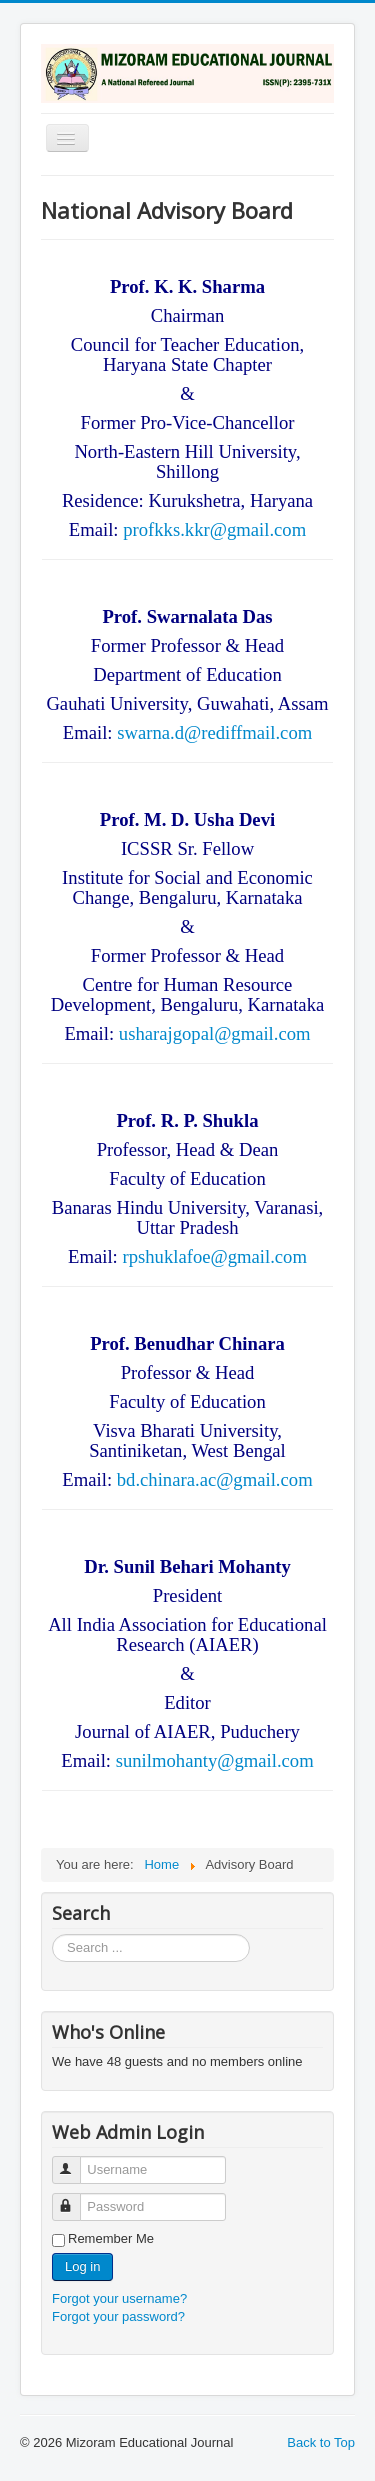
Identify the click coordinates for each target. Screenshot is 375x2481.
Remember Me (111, 2238)
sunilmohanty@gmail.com (215, 1760)
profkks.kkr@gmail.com (214, 529)
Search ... (52, 1934)
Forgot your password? (118, 2316)
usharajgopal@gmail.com (215, 1033)
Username (75, 2161)
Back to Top (321, 2442)
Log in (82, 2266)
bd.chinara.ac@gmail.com (215, 1479)
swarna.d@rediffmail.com (214, 732)
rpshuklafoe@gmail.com (214, 1256)
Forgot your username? (119, 2298)
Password (75, 2198)
